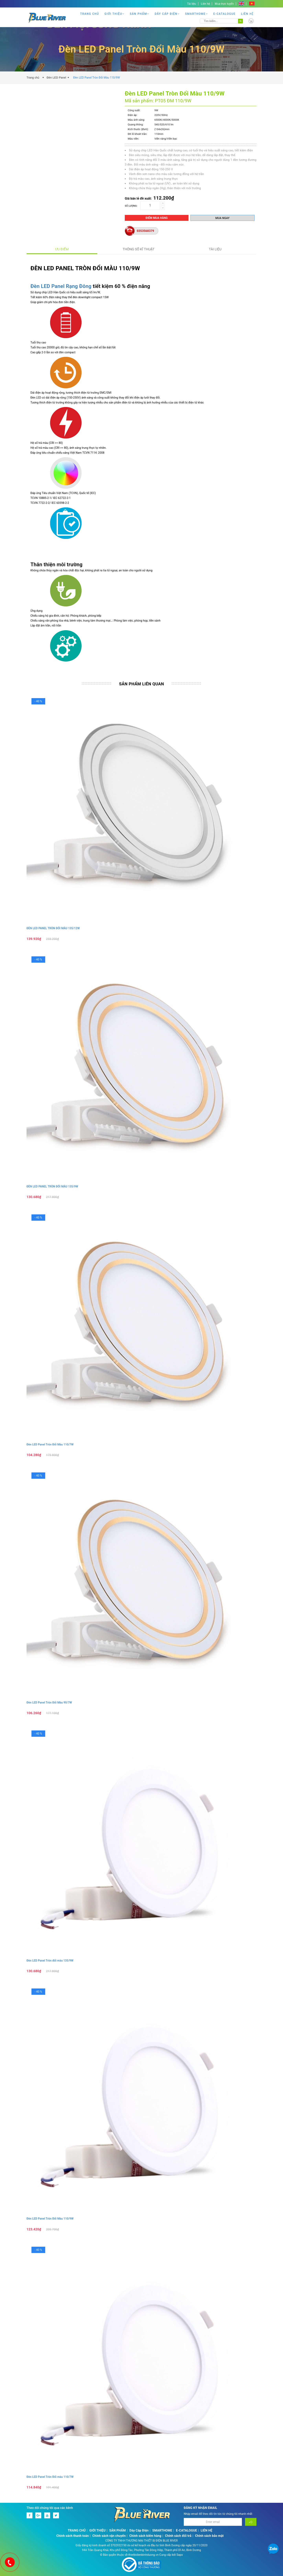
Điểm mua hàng (157, 217)
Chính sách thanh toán (72, 2536)
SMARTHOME (196, 13)
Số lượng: (131, 205)
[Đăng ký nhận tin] (250, 2522)
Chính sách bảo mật (209, 2536)
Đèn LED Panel (56, 77)
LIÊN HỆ (247, 13)
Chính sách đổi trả (178, 2536)
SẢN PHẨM (139, 13)
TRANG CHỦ (89, 13)
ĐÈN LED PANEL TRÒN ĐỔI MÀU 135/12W (53, 928)
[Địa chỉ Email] (213, 2522)
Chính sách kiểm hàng (145, 2536)
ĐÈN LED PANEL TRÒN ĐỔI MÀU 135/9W (52, 1186)
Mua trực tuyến (224, 3)
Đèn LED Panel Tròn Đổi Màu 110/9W (50, 2218)
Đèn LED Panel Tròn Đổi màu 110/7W (50, 2476)
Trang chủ (34, 77)
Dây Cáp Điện (167, 13)
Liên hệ (205, 3)
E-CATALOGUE (224, 13)
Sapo (179, 2554)
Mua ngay (222, 218)
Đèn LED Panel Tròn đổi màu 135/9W (50, 1960)
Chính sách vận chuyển (109, 2536)
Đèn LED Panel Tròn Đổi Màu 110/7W (50, 1444)
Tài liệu (191, 3)
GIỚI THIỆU (114, 13)
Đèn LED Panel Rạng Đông (60, 286)
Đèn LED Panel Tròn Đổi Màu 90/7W (49, 1702)
